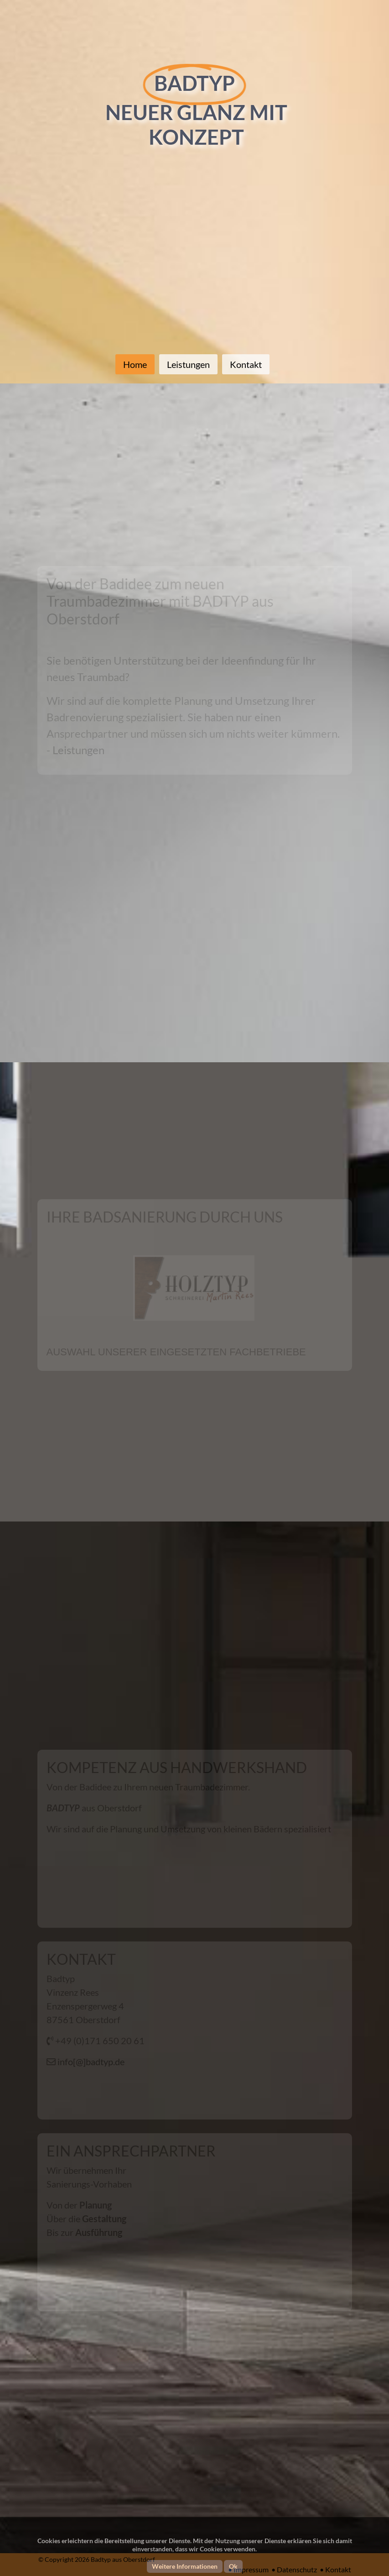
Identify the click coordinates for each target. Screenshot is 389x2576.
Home (135, 364)
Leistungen (188, 364)
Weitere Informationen (185, 2566)
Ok (233, 2566)
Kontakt (246, 364)
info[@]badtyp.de (90, 2061)
